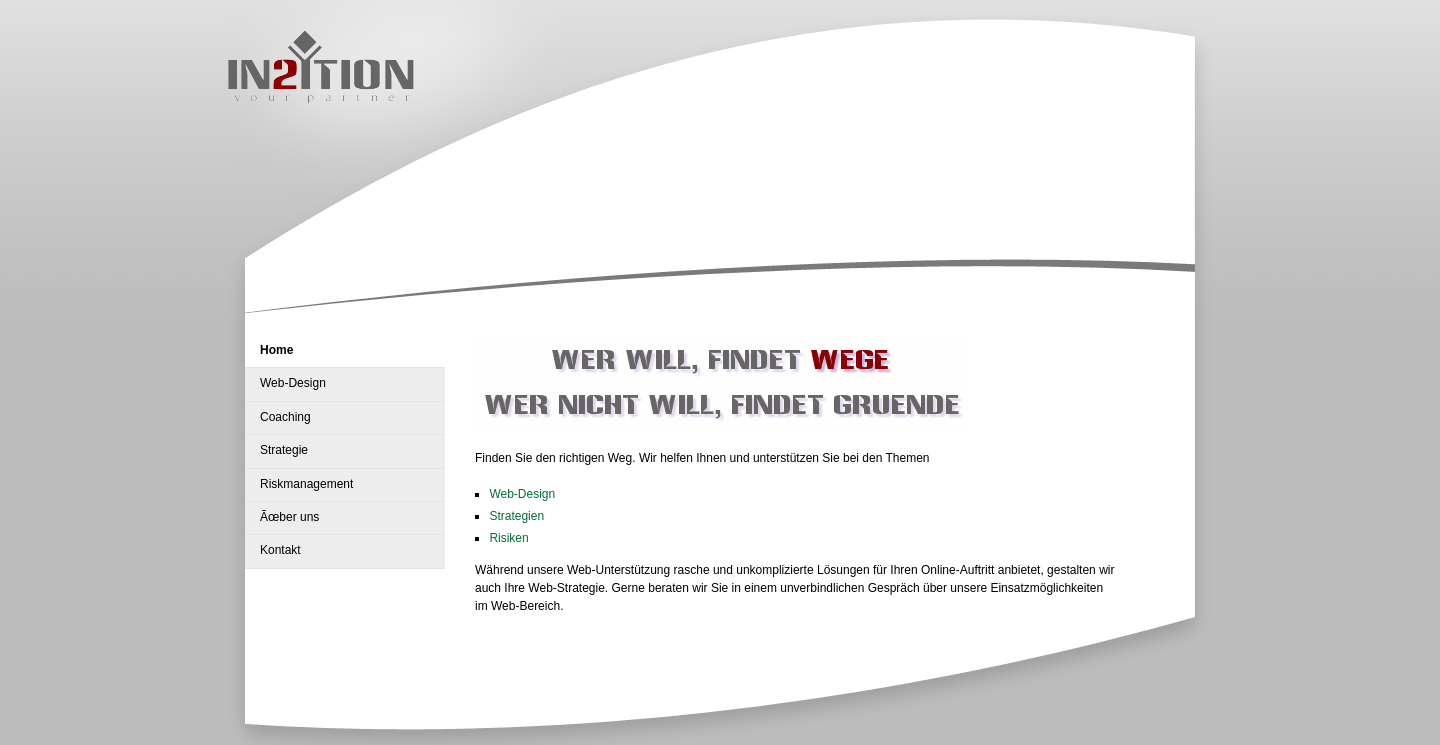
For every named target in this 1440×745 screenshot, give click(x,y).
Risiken (508, 538)
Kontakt (280, 550)
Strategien (516, 516)
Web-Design (293, 383)
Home (276, 350)
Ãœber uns (289, 517)
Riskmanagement (306, 484)
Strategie (284, 450)
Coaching (285, 417)
